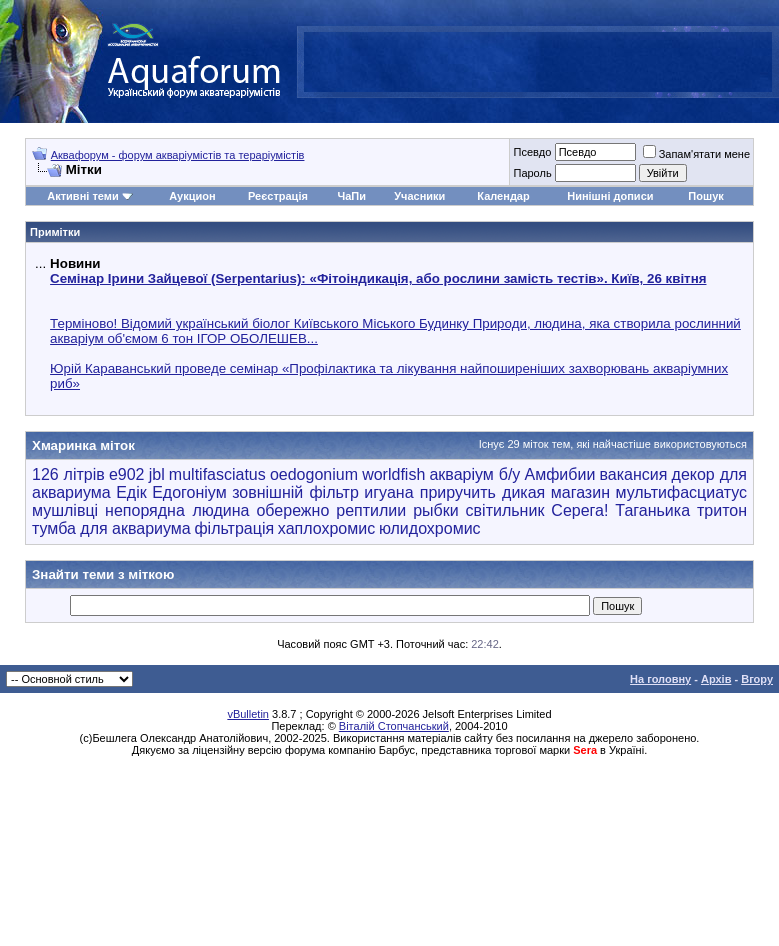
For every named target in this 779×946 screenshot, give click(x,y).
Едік (131, 492)
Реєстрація (278, 196)
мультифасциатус (681, 492)
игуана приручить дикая (454, 492)
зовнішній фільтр (295, 492)
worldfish (393, 474)
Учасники (419, 196)
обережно (292, 510)
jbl (157, 474)
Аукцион (192, 196)
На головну (660, 679)
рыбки (436, 510)
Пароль (532, 173)
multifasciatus (217, 474)
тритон (722, 510)
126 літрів (68, 474)
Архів (716, 679)
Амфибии (560, 474)
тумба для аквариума (111, 528)
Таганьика (652, 510)
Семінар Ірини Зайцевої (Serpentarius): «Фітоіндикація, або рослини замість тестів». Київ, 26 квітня (378, 278)
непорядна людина (177, 510)
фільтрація (234, 528)
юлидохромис (430, 528)
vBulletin (248, 714)
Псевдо (532, 152)
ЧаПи (351, 196)
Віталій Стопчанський (394, 726)
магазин (580, 492)
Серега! (579, 510)
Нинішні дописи (610, 196)
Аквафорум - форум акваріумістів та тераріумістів (178, 155)
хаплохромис (326, 528)
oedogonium (314, 474)
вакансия (633, 474)
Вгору (757, 679)
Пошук (705, 196)
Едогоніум (189, 492)
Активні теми (82, 196)
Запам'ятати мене (696, 154)
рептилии (371, 510)
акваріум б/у (474, 474)
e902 (127, 474)
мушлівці (65, 510)
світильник (505, 510)
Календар (503, 196)
